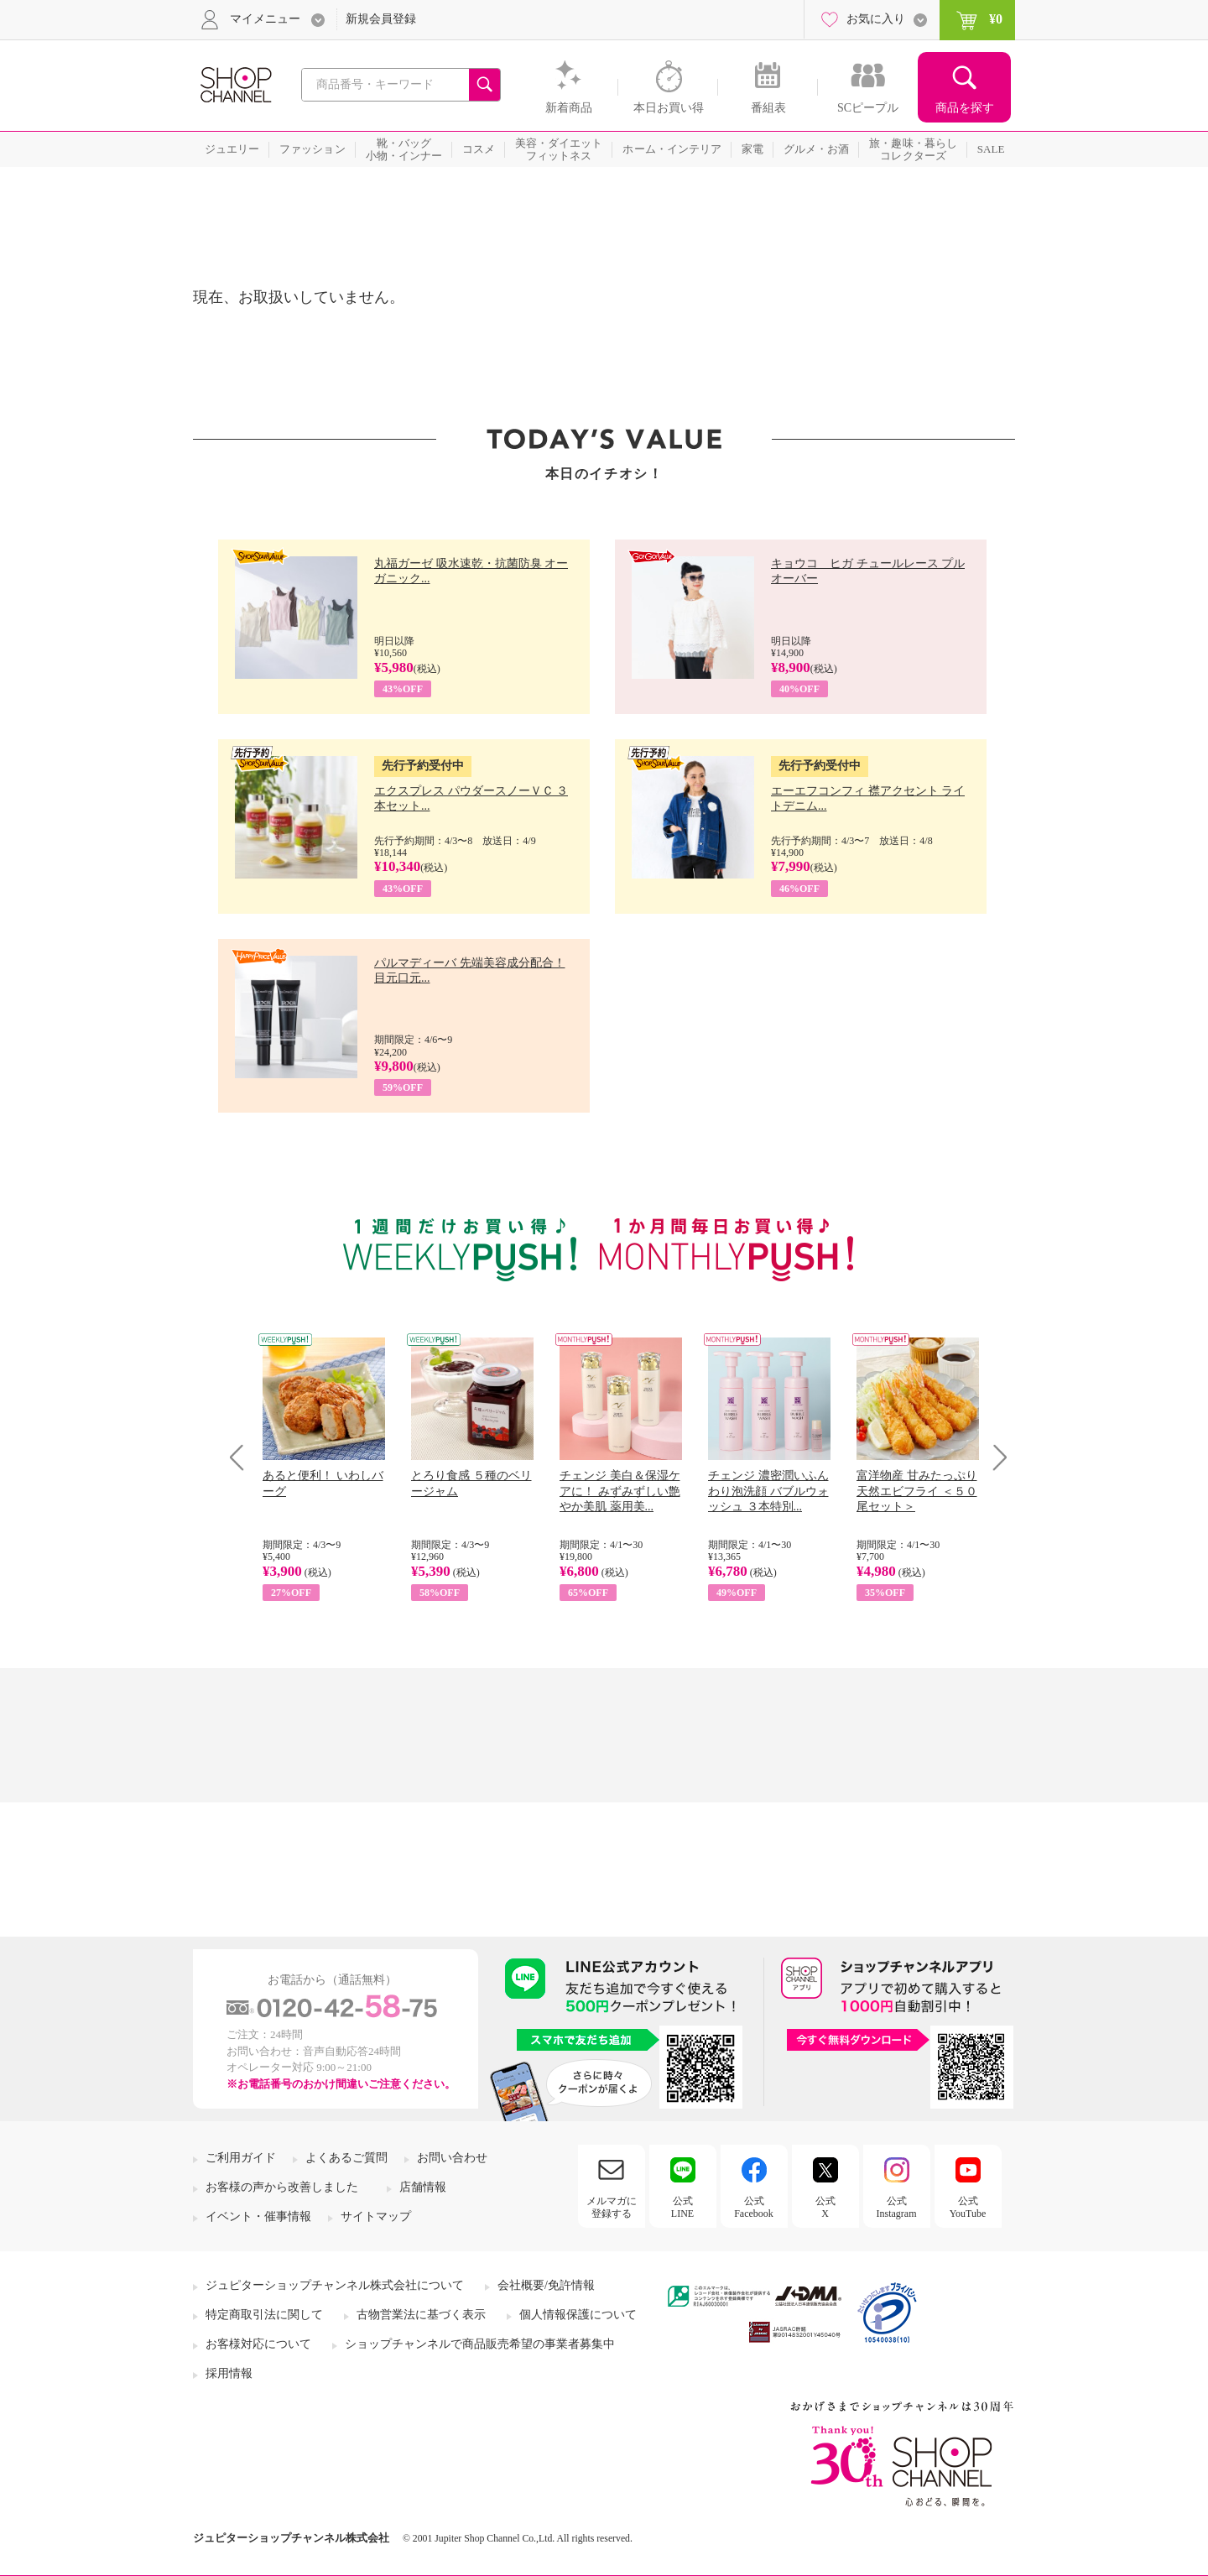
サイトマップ (376, 2216)
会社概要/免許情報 (546, 2285)
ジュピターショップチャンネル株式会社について (335, 2285)
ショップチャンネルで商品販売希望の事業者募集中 (480, 2344)
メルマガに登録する (611, 2207)
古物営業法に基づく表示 (421, 2314)
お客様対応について (258, 2344)
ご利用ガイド (241, 2157)
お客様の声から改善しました (282, 2187)
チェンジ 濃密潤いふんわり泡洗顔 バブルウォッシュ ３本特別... (768, 1490)
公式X (825, 2207)
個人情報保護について (578, 2314)
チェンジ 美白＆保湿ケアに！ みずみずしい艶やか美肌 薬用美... (620, 1490)
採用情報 (229, 2373)
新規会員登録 (381, 19)
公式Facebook (753, 2207)
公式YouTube (968, 2207)
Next (994, 1457)
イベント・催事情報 (258, 2216)
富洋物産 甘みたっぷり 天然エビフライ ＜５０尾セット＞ (917, 1490)
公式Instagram (897, 2207)
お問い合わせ (452, 2157)
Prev (243, 1457)
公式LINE (682, 2207)
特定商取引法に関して (264, 2314)
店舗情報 (422, 2187)
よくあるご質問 (346, 2157)
